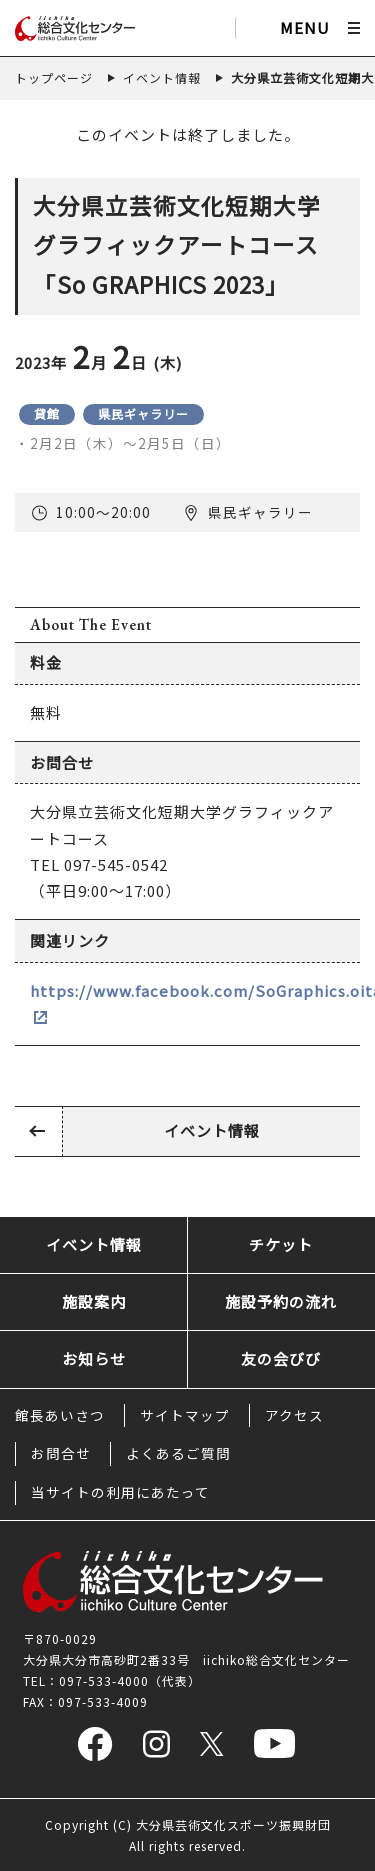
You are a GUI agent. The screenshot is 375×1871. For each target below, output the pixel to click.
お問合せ (61, 1453)
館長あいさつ (60, 1415)
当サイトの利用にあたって (120, 1492)
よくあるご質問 (178, 1453)
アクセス (294, 1415)
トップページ (54, 77)
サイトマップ (185, 1415)
